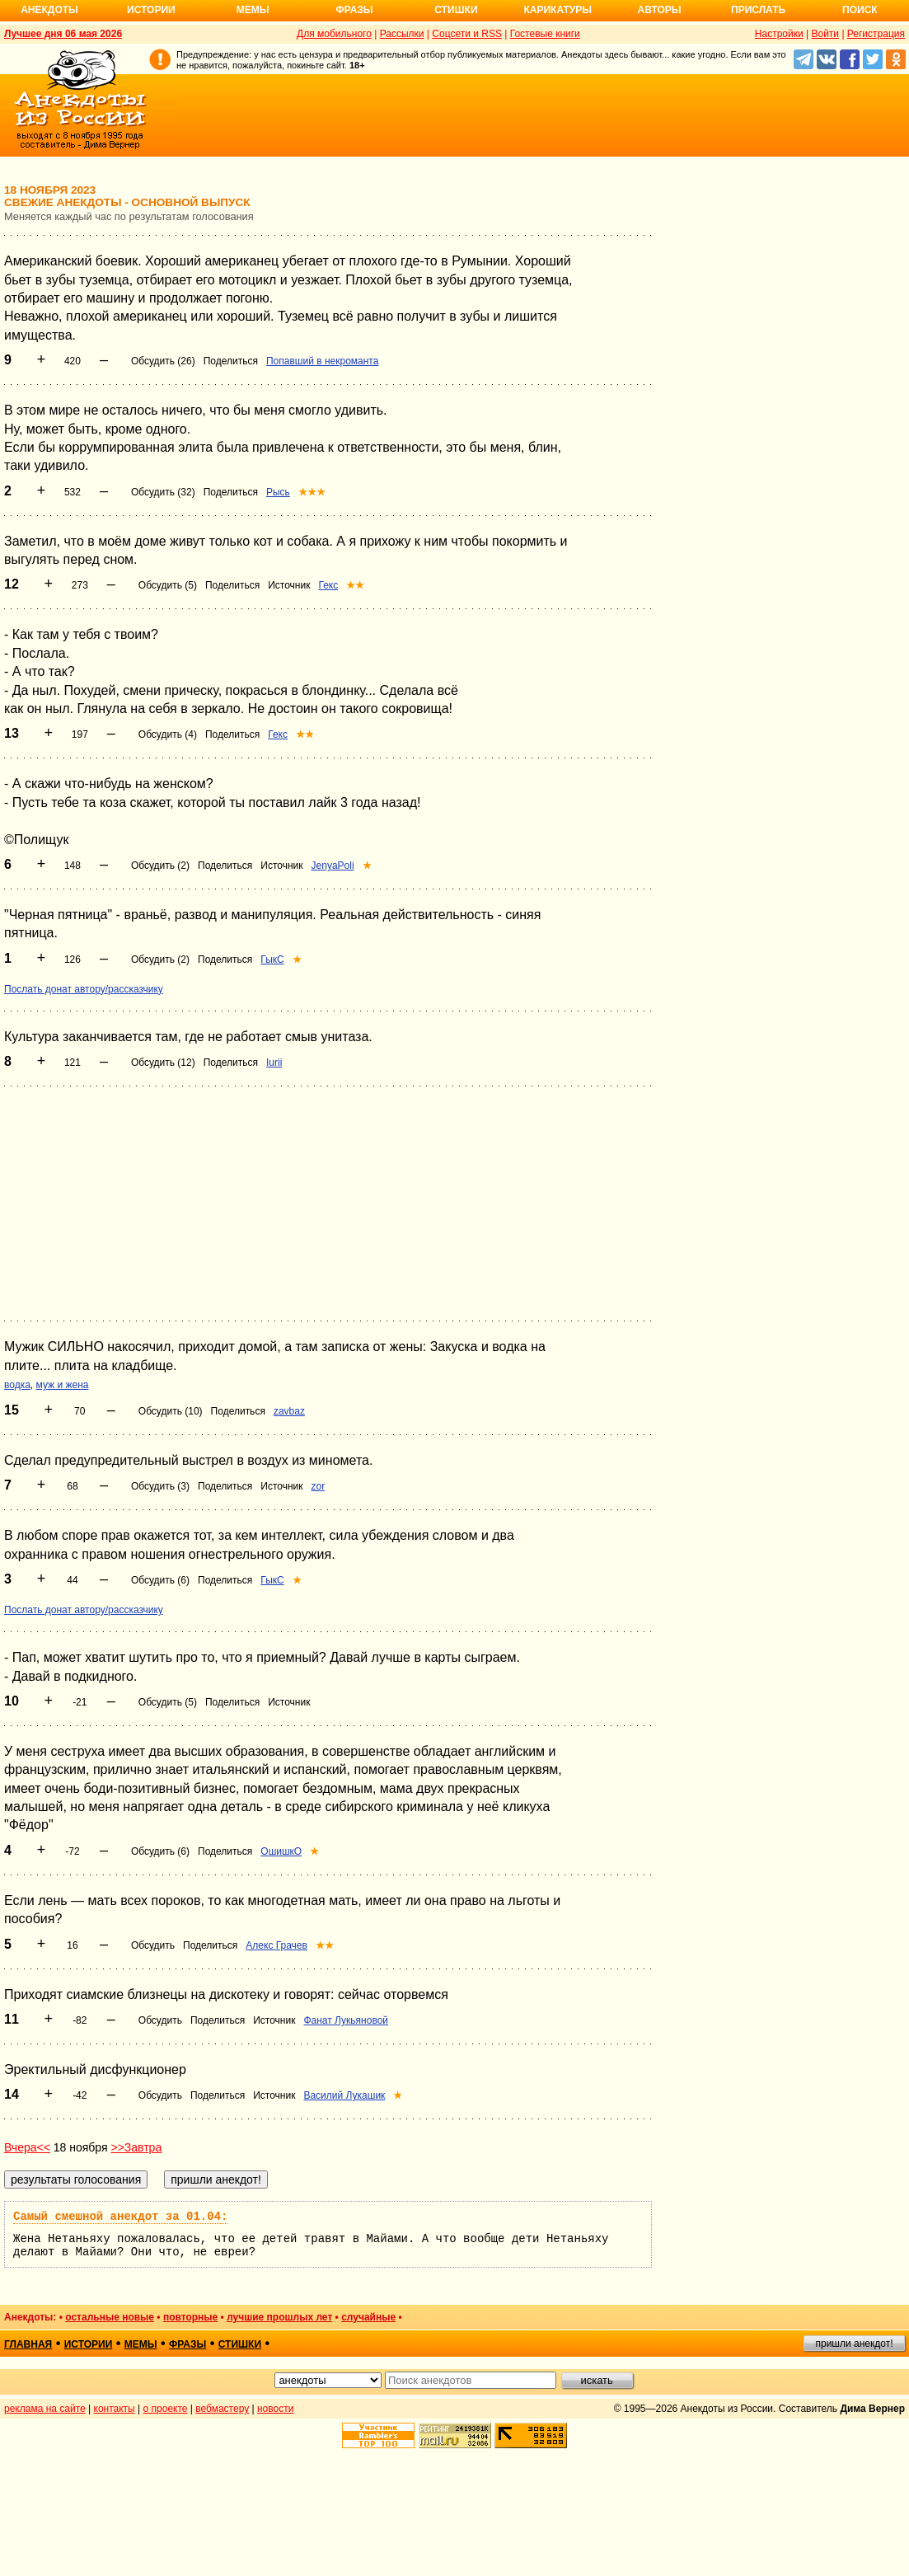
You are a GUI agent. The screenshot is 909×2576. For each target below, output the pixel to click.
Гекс (328, 585)
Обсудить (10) (170, 1411)
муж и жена (62, 1385)
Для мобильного (334, 34)
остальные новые (109, 2317)
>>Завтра (136, 2147)
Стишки (455, 10)
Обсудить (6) (160, 1580)
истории (88, 2344)
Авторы (660, 10)
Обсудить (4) (167, 734)
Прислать (758, 10)
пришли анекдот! (854, 2343)
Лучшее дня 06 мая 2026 (63, 34)
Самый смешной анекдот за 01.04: (120, 2216)
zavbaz (289, 1411)
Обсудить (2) (160, 865)
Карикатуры (557, 10)
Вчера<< (27, 2147)
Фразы (354, 10)
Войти (825, 34)
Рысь (278, 492)
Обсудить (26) (163, 361)
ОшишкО (281, 1851)
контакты (114, 2408)
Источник (289, 585)
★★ (355, 585)
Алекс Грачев (276, 1945)
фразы (187, 2344)
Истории (151, 10)
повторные (190, 2317)
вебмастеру (222, 2408)
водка (17, 1385)
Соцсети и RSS (467, 34)
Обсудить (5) (167, 585)
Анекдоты (49, 10)
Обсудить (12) (163, 1062)
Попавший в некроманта (322, 361)
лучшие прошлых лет (279, 2317)
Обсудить (153, 1945)
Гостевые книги (545, 34)
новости (275, 2408)
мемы (140, 2344)
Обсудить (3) (160, 1486)
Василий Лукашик (344, 2095)
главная (28, 2344)
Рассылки (402, 34)
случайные (368, 2317)
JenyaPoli (333, 865)
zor (319, 1486)
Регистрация (876, 34)
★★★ (312, 492)
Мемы (253, 10)
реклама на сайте (45, 2408)
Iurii (274, 1062)
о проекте (165, 2408)
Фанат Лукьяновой (345, 2020)
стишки (239, 2344)
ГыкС (271, 959)
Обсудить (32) (163, 492)
